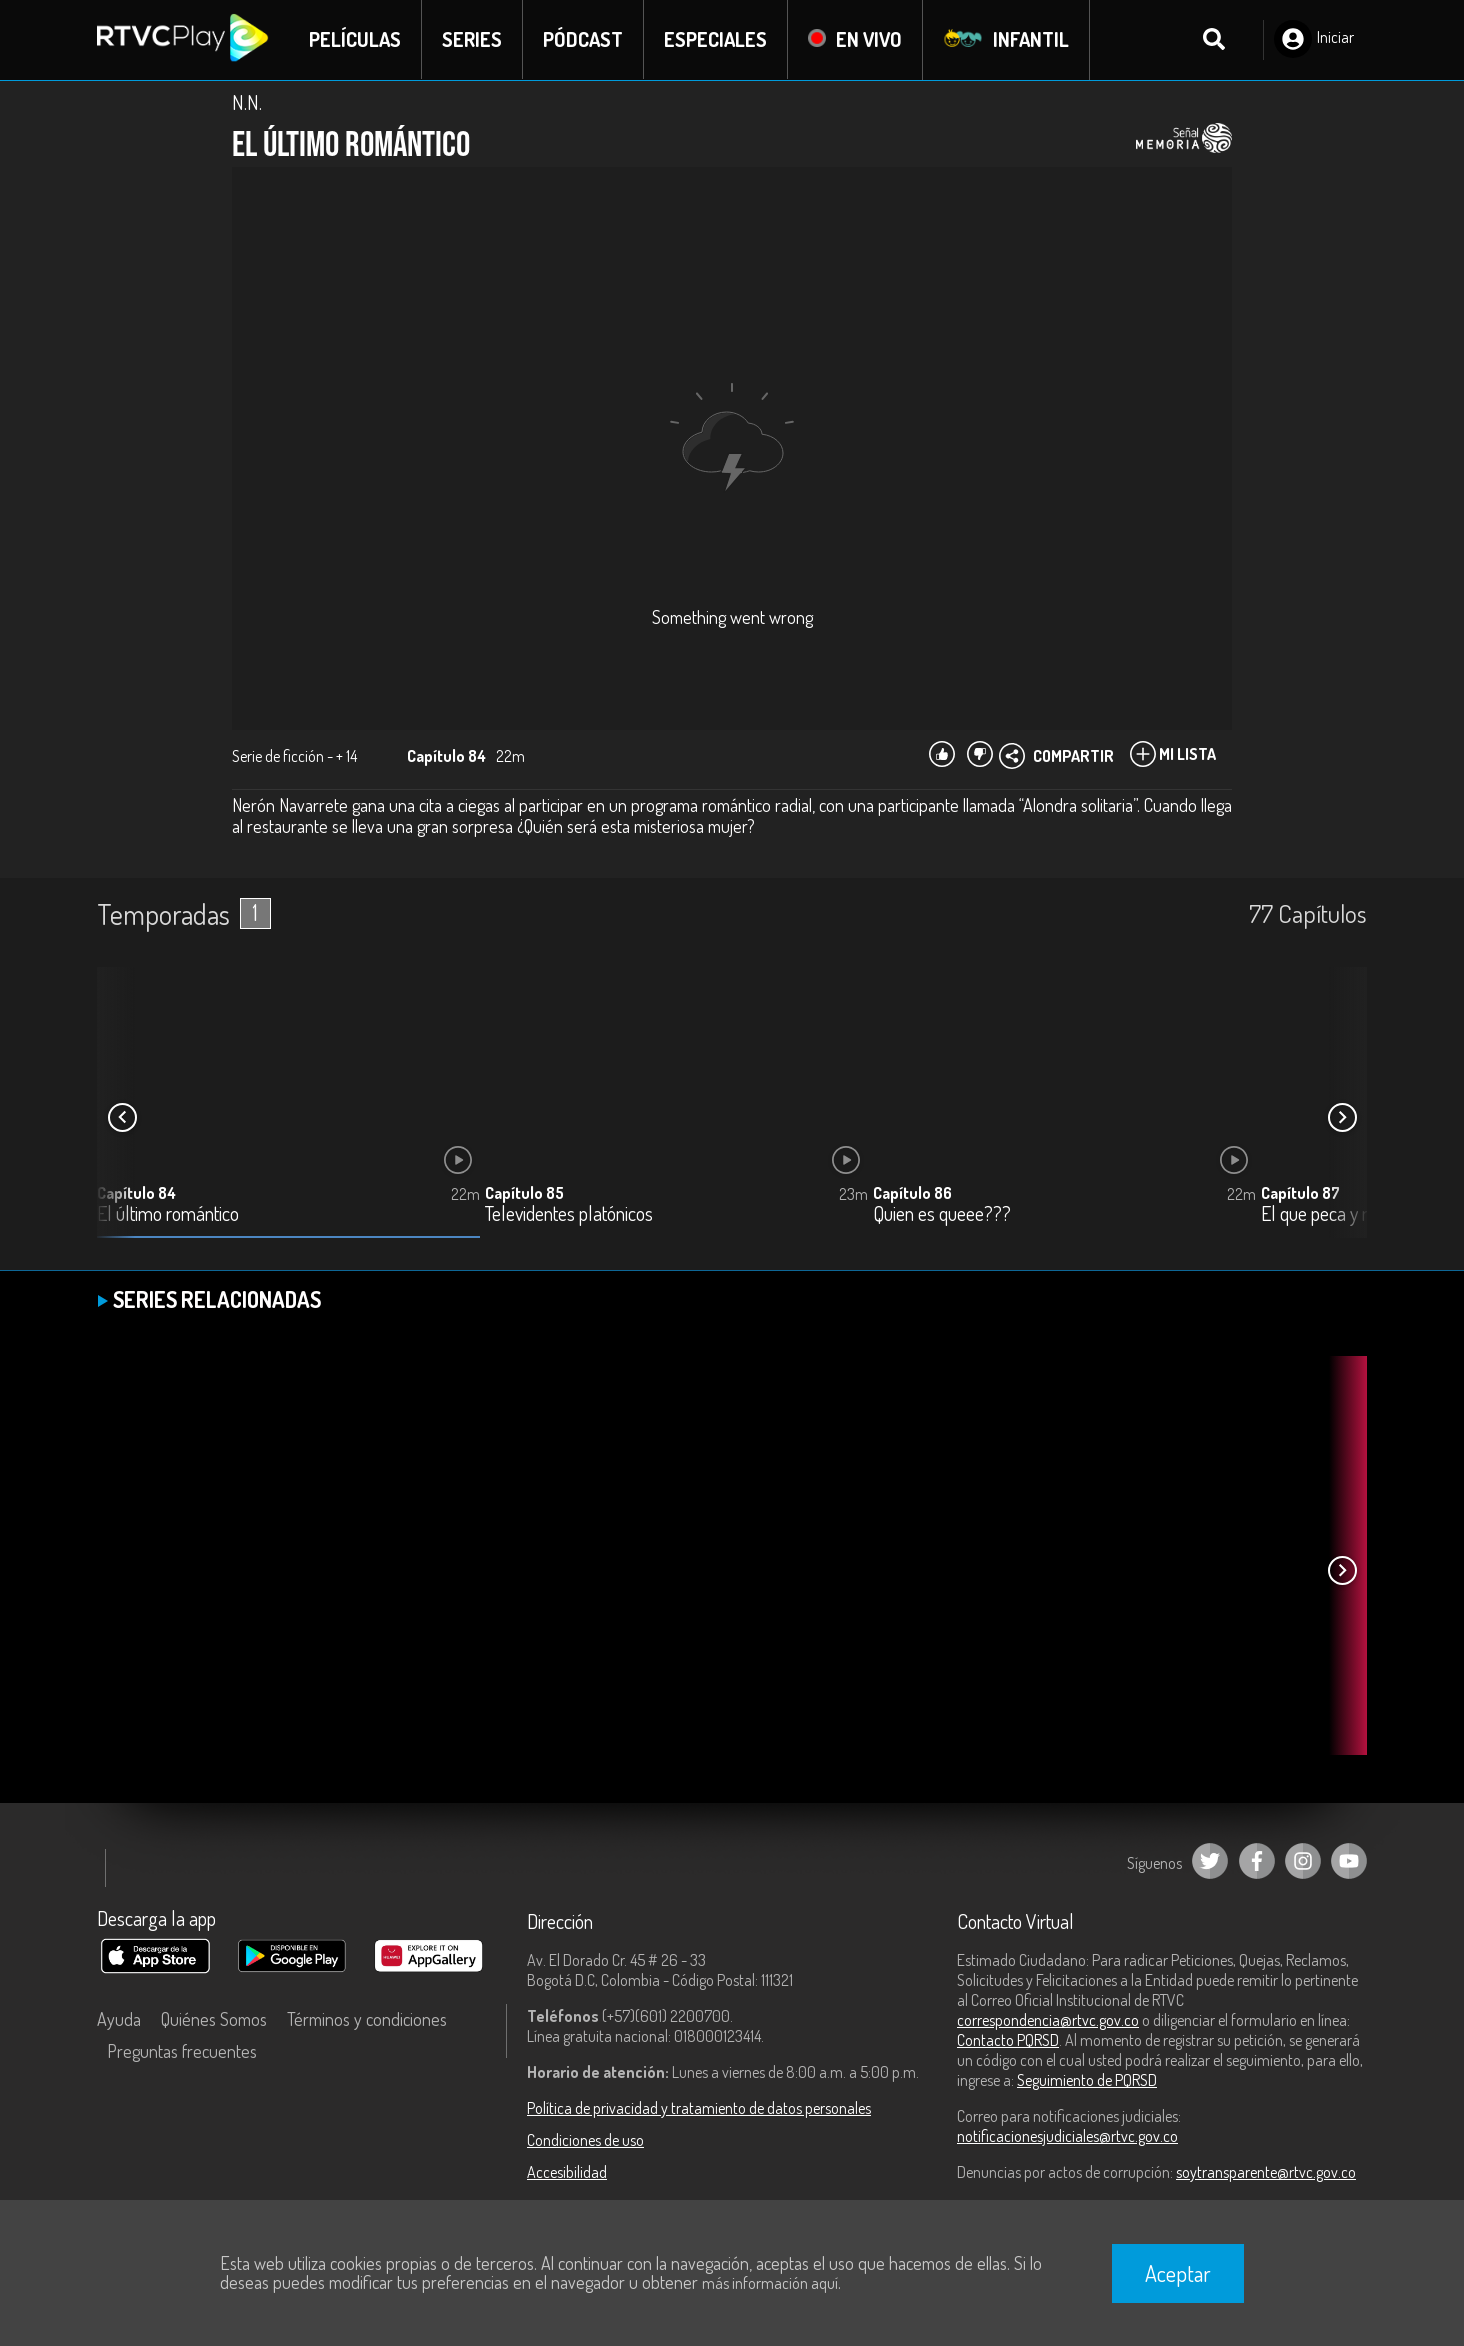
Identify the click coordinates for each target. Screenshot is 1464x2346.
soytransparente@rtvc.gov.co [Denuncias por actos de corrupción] (1266, 2172)
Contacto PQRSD (1008, 2040)
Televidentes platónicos (569, 1214)
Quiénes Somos (214, 2019)
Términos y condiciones (367, 2019)
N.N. (247, 102)
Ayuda (119, 2019)
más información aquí (770, 2283)
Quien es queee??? (942, 1214)
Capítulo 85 (524, 1193)
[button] (1342, 1118)
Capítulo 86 (912, 1193)
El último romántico (168, 1214)
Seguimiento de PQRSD (1087, 2080)
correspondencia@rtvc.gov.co (1048, 2020)
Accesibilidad (567, 2172)
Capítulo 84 (136, 1193)
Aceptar (1178, 2273)
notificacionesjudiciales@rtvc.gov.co (1067, 2136)
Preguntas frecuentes (182, 2051)
